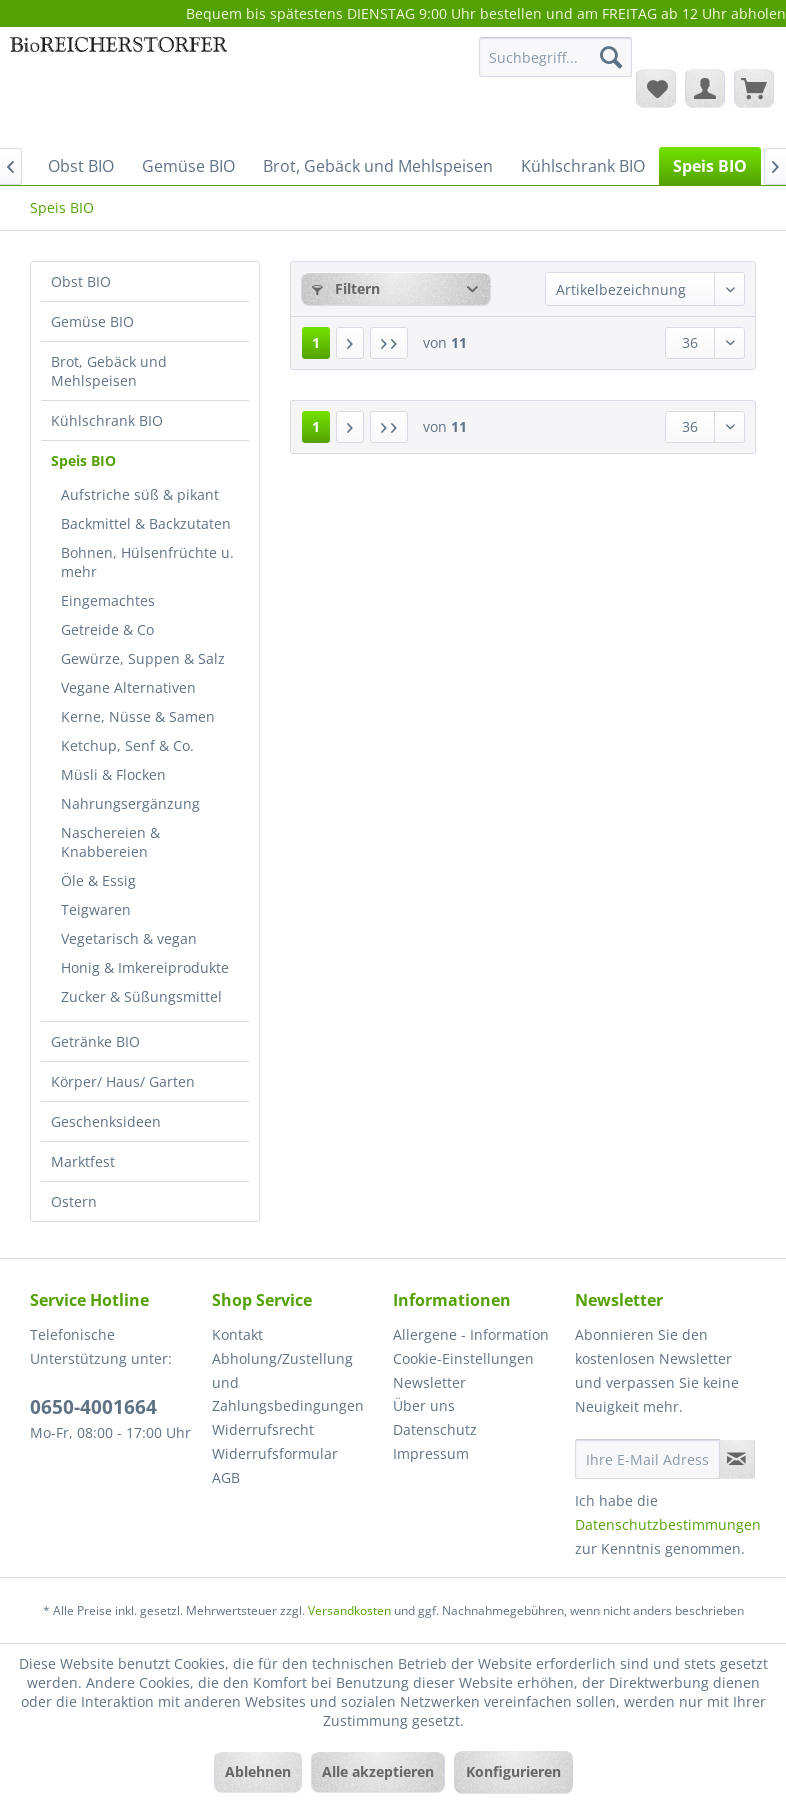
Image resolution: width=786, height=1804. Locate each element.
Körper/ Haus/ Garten (123, 1081)
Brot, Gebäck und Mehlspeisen (109, 371)
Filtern (346, 288)
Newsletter (429, 1382)
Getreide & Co (107, 629)
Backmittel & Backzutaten (146, 523)
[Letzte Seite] (389, 343)
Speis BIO (83, 460)
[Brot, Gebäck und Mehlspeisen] (378, 166)
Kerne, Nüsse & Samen (138, 716)
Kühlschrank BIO (107, 420)
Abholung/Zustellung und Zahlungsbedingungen (288, 1382)
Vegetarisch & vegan (129, 938)
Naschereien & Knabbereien (110, 842)
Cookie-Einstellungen (463, 1358)
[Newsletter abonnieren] (737, 1459)
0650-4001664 (93, 1407)
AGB (226, 1477)
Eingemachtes (108, 600)
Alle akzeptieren (378, 1771)
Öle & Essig (98, 880)
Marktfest (83, 1161)
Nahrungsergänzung (130, 803)
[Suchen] (611, 57)
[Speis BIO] (710, 166)
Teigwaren (96, 909)
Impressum (431, 1453)
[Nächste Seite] (350, 343)
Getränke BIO (95, 1041)
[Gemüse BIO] (188, 166)
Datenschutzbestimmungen (668, 1524)
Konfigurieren (513, 1771)
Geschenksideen (106, 1121)
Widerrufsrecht (263, 1429)
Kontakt (237, 1334)
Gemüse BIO (92, 321)
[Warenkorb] (754, 88)
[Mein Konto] (705, 88)
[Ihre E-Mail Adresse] (647, 1459)
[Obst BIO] (81, 166)
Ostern (74, 1201)
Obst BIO (81, 281)
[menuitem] (555, 66)
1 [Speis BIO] (316, 342)
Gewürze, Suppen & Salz (143, 658)
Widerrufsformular (275, 1453)
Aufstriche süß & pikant (140, 494)
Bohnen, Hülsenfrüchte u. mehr (147, 562)
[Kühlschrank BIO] (583, 166)
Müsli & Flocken (113, 774)
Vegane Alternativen (128, 687)
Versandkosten (349, 1610)
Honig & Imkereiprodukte (145, 967)
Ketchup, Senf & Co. (127, 745)
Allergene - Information (471, 1334)
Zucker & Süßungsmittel (141, 996)
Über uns (424, 1405)
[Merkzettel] (656, 88)
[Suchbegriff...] (555, 57)
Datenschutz (435, 1429)
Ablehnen (258, 1771)
